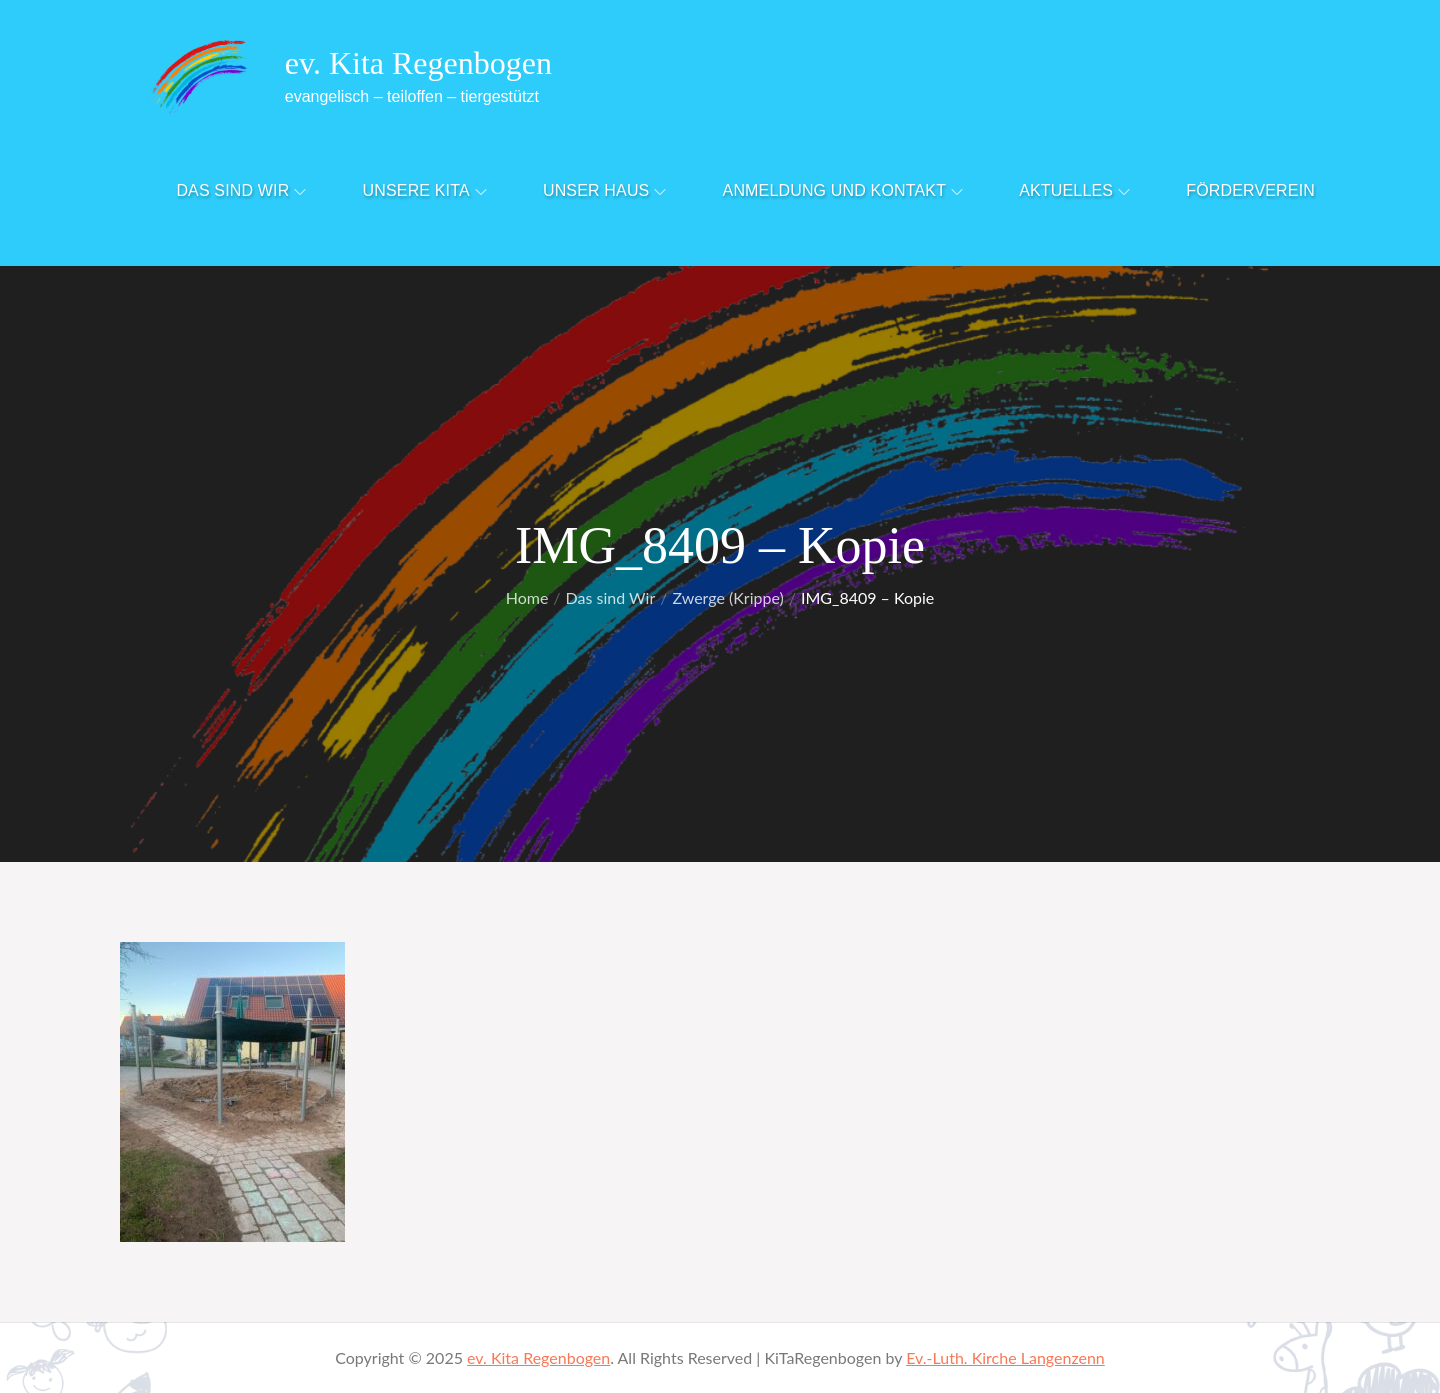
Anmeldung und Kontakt (843, 190)
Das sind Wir (241, 190)
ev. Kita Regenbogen (418, 63)
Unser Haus (605, 190)
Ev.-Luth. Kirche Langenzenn (1005, 1357)
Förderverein (1250, 190)
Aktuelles (1074, 190)
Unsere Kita (425, 190)
